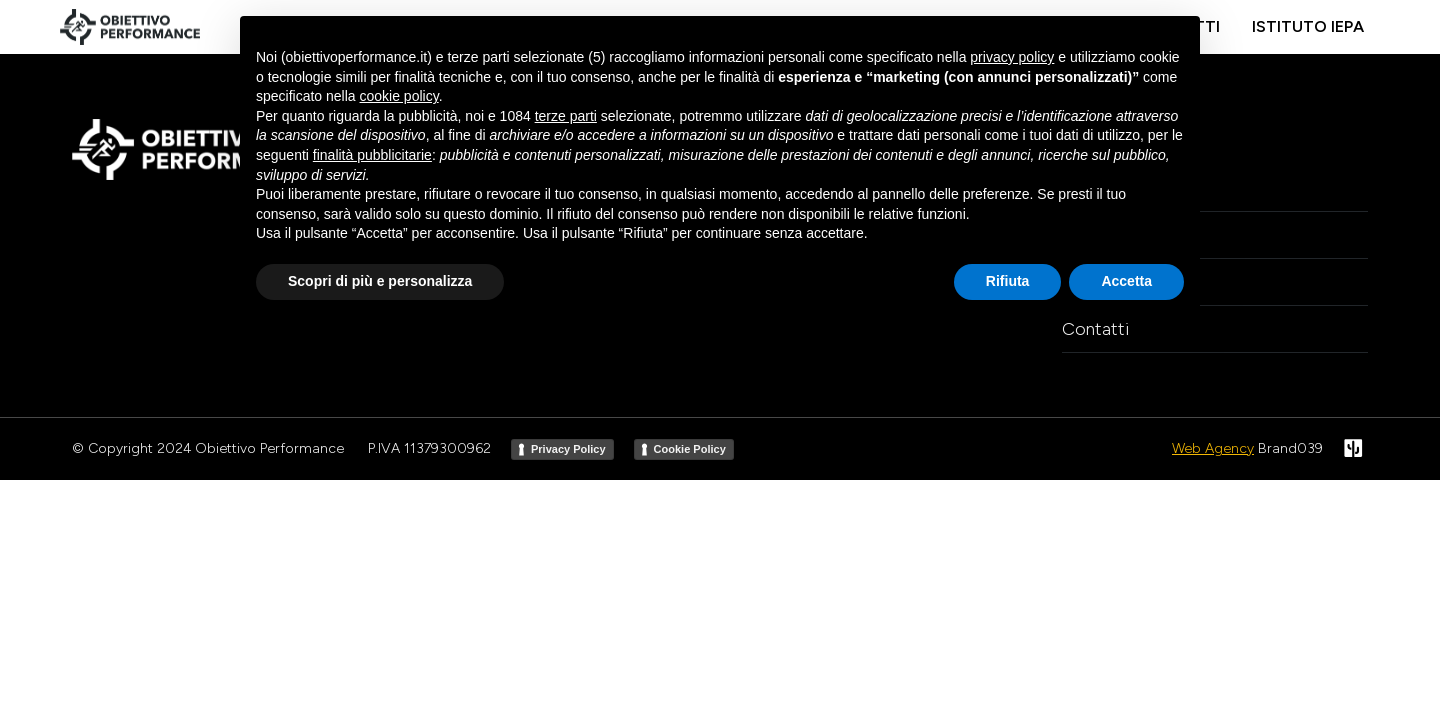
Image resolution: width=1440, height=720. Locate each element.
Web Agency (1213, 448)
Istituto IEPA (1308, 26)
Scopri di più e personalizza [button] (380, 281)
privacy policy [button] (1012, 57)
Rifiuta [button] (1008, 281)
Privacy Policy (568, 449)
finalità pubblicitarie (372, 155)
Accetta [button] (1126, 281)
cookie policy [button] (399, 96)
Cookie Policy (690, 449)
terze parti (566, 116)
